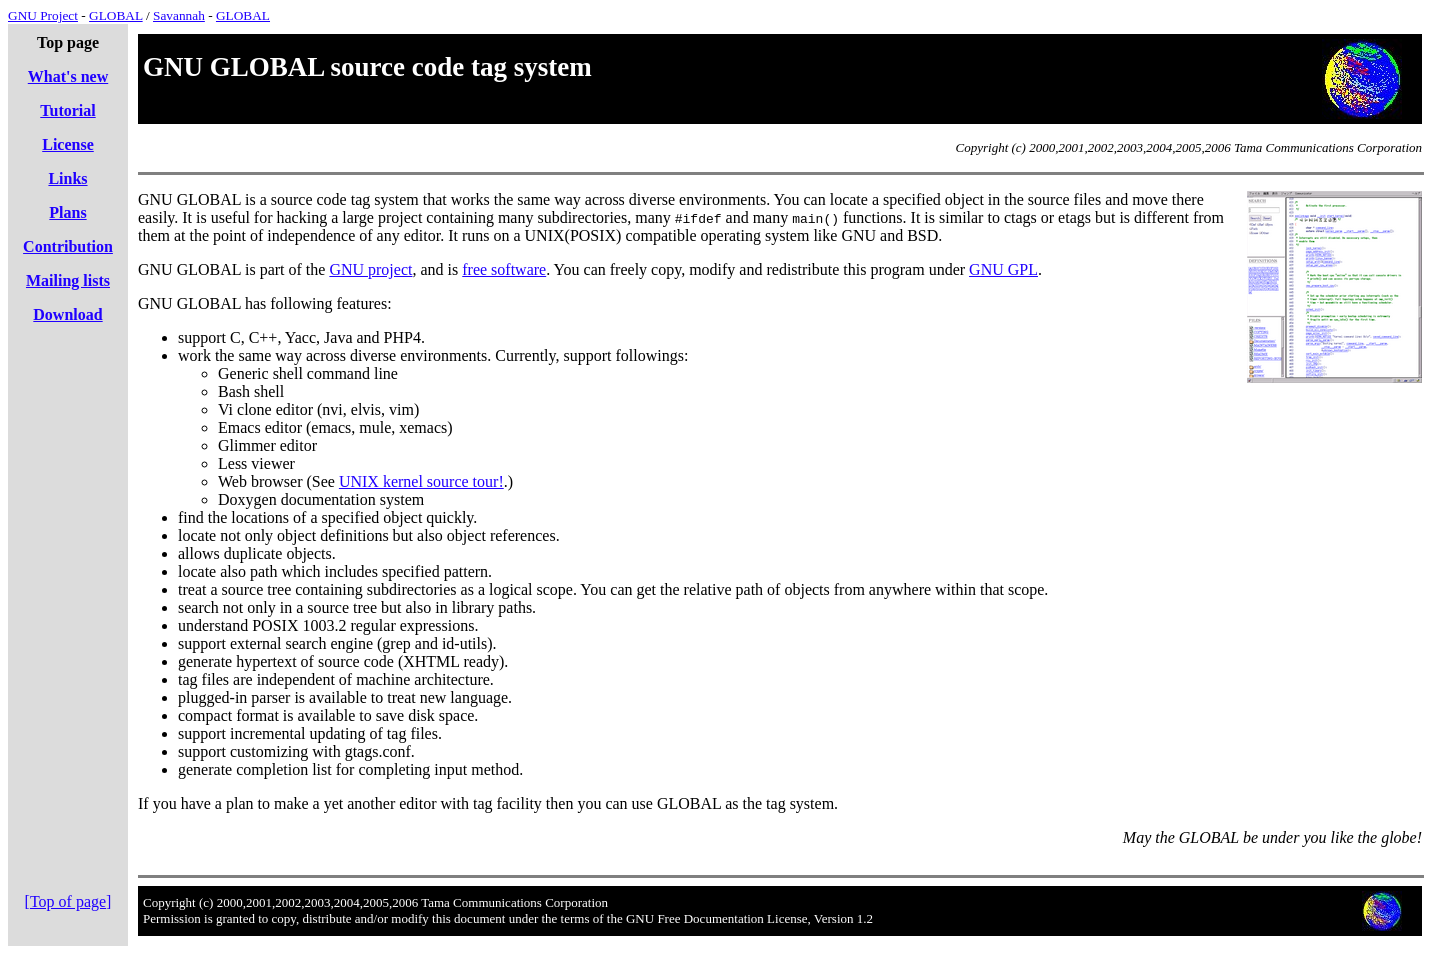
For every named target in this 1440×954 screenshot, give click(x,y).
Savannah (179, 15)
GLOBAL (116, 15)
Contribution (68, 246)
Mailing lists (68, 280)
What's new (68, 76)
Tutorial (67, 110)
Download (67, 314)
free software (504, 269)
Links (67, 178)
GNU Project (43, 15)
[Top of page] (68, 901)
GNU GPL (1003, 269)
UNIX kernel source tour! (421, 481)
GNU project (370, 269)
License (68, 144)
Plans (67, 212)
